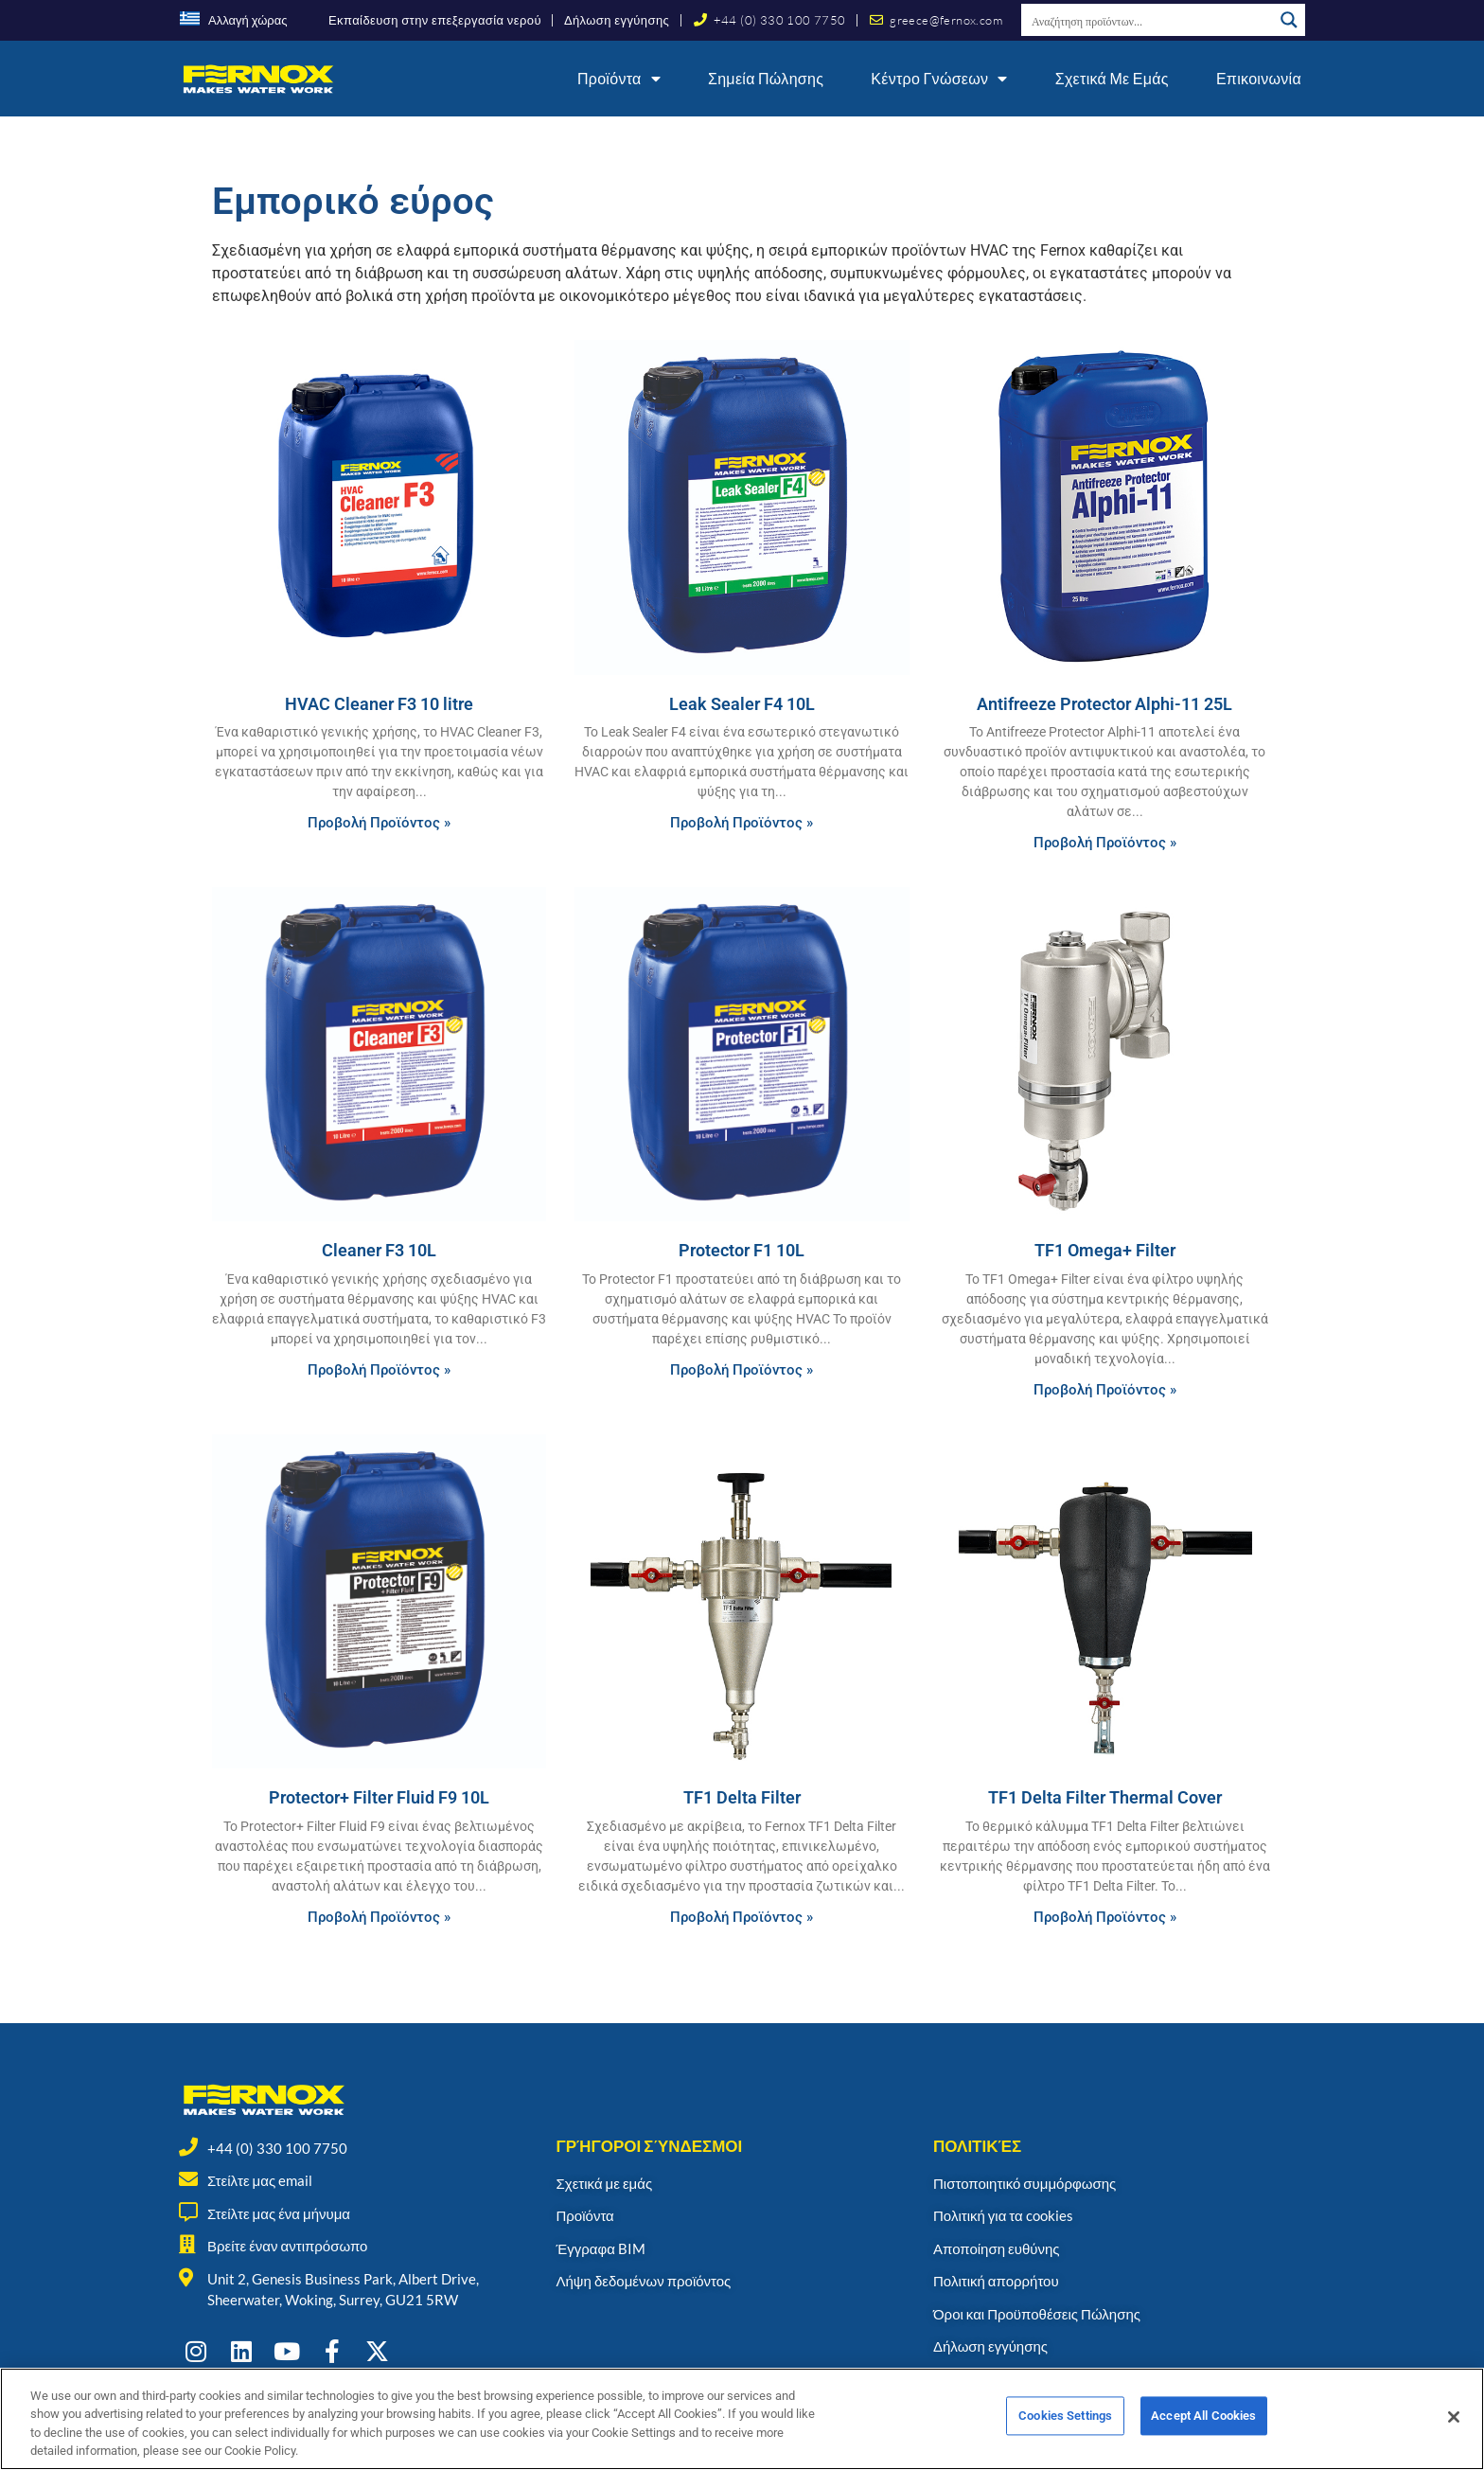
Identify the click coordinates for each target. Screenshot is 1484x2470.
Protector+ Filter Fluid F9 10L (379, 1797)
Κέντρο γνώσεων (939, 79)
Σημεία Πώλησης (765, 78)
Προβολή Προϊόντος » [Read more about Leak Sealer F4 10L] (741, 822)
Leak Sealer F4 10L (742, 704)
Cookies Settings (1065, 2427)
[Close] (1454, 2426)
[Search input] (1148, 20)
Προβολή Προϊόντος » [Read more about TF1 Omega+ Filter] (1105, 1389)
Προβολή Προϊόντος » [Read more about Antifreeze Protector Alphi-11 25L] (1105, 842)
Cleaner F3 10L (379, 1250)
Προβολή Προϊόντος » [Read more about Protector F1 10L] (741, 1369)
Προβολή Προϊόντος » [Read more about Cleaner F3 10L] (379, 1369)
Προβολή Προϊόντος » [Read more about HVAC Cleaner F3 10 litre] (379, 822)
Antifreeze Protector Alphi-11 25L (1104, 704)
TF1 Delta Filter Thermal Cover (1105, 1797)
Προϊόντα (619, 79)
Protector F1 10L (741, 1250)
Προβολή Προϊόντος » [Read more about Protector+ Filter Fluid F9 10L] (379, 1917)
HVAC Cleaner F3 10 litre (379, 704)
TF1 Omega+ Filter (1104, 1250)
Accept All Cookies (1203, 2427)
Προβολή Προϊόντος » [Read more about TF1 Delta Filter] (741, 1917)
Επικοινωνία (1258, 78)
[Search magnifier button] (1289, 20)
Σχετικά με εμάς (1112, 78)
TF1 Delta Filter (742, 1797)
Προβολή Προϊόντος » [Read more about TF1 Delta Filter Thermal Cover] (1105, 1917)
